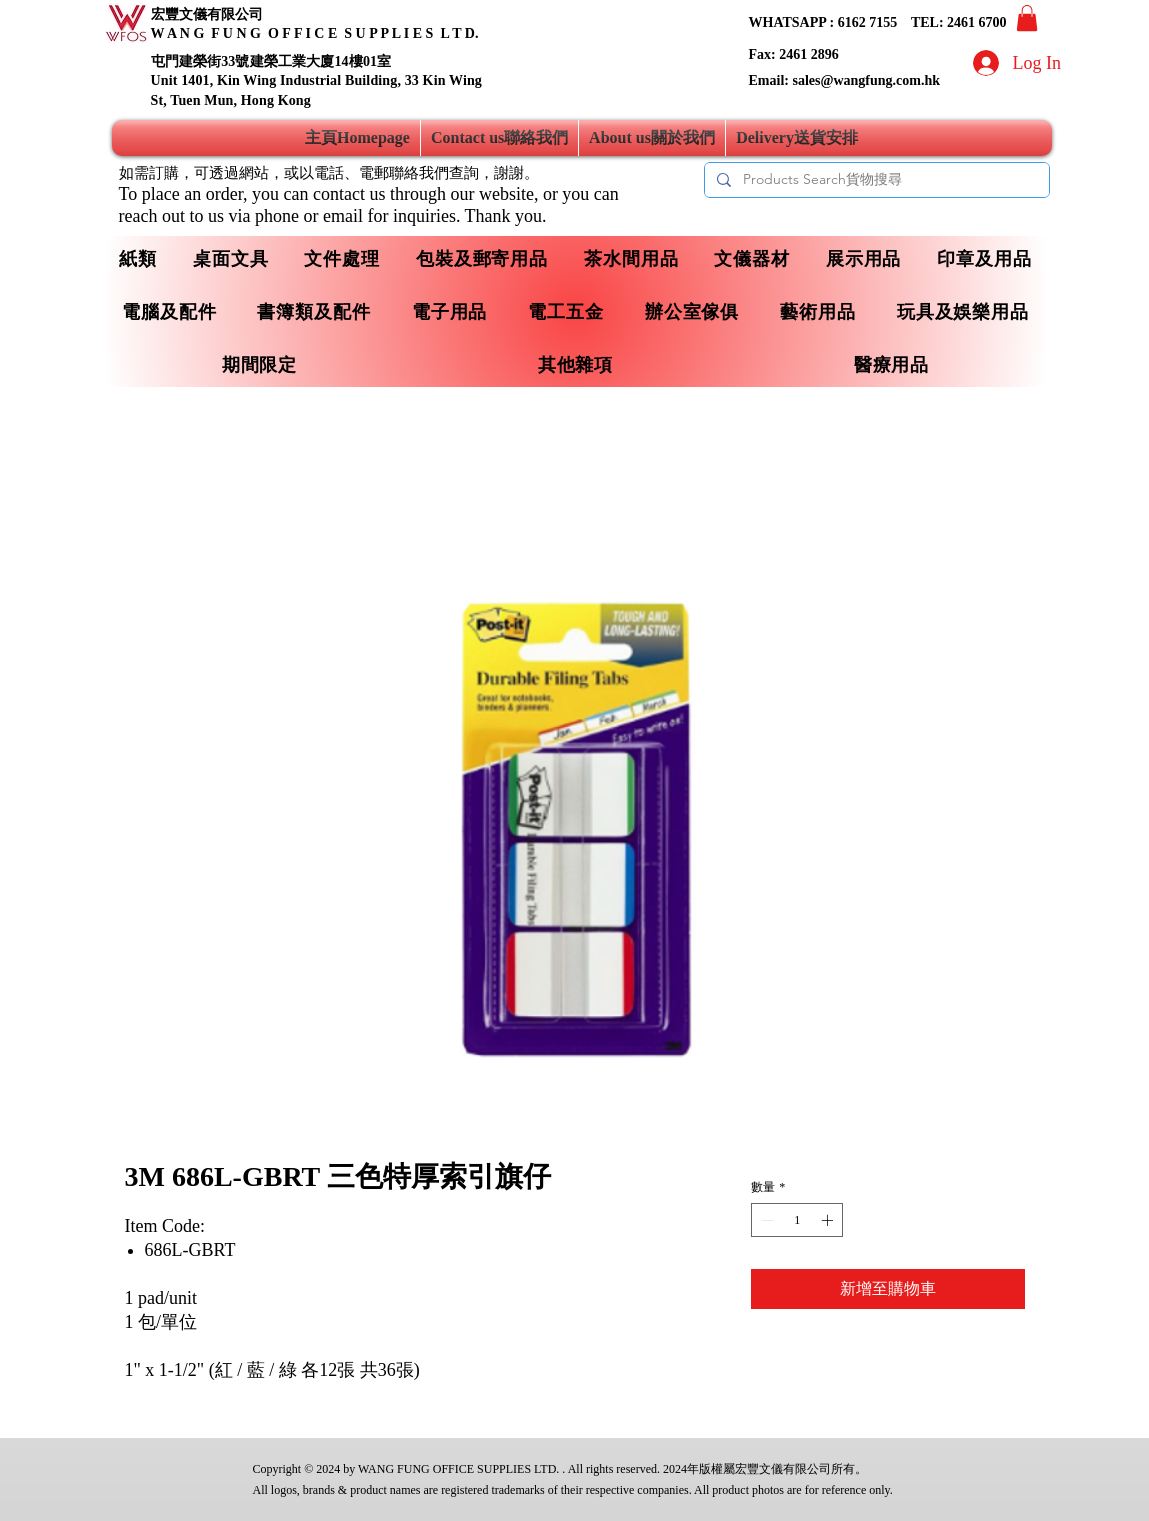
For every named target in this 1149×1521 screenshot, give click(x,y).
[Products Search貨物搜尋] (875, 180)
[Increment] (829, 1220)
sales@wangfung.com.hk (866, 80)
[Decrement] (765, 1220)
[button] (1027, 18)
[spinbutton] (797, 1220)
